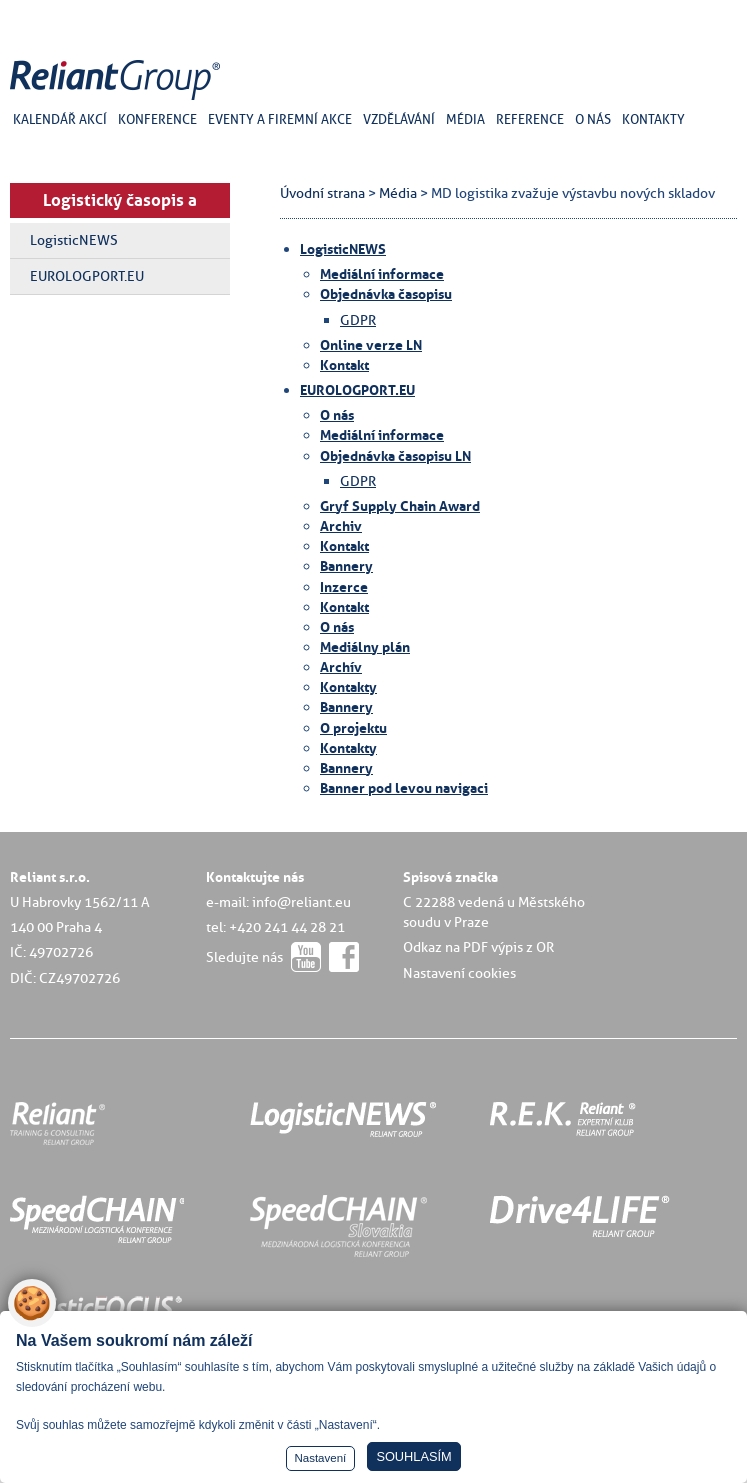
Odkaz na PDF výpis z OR (478, 947)
